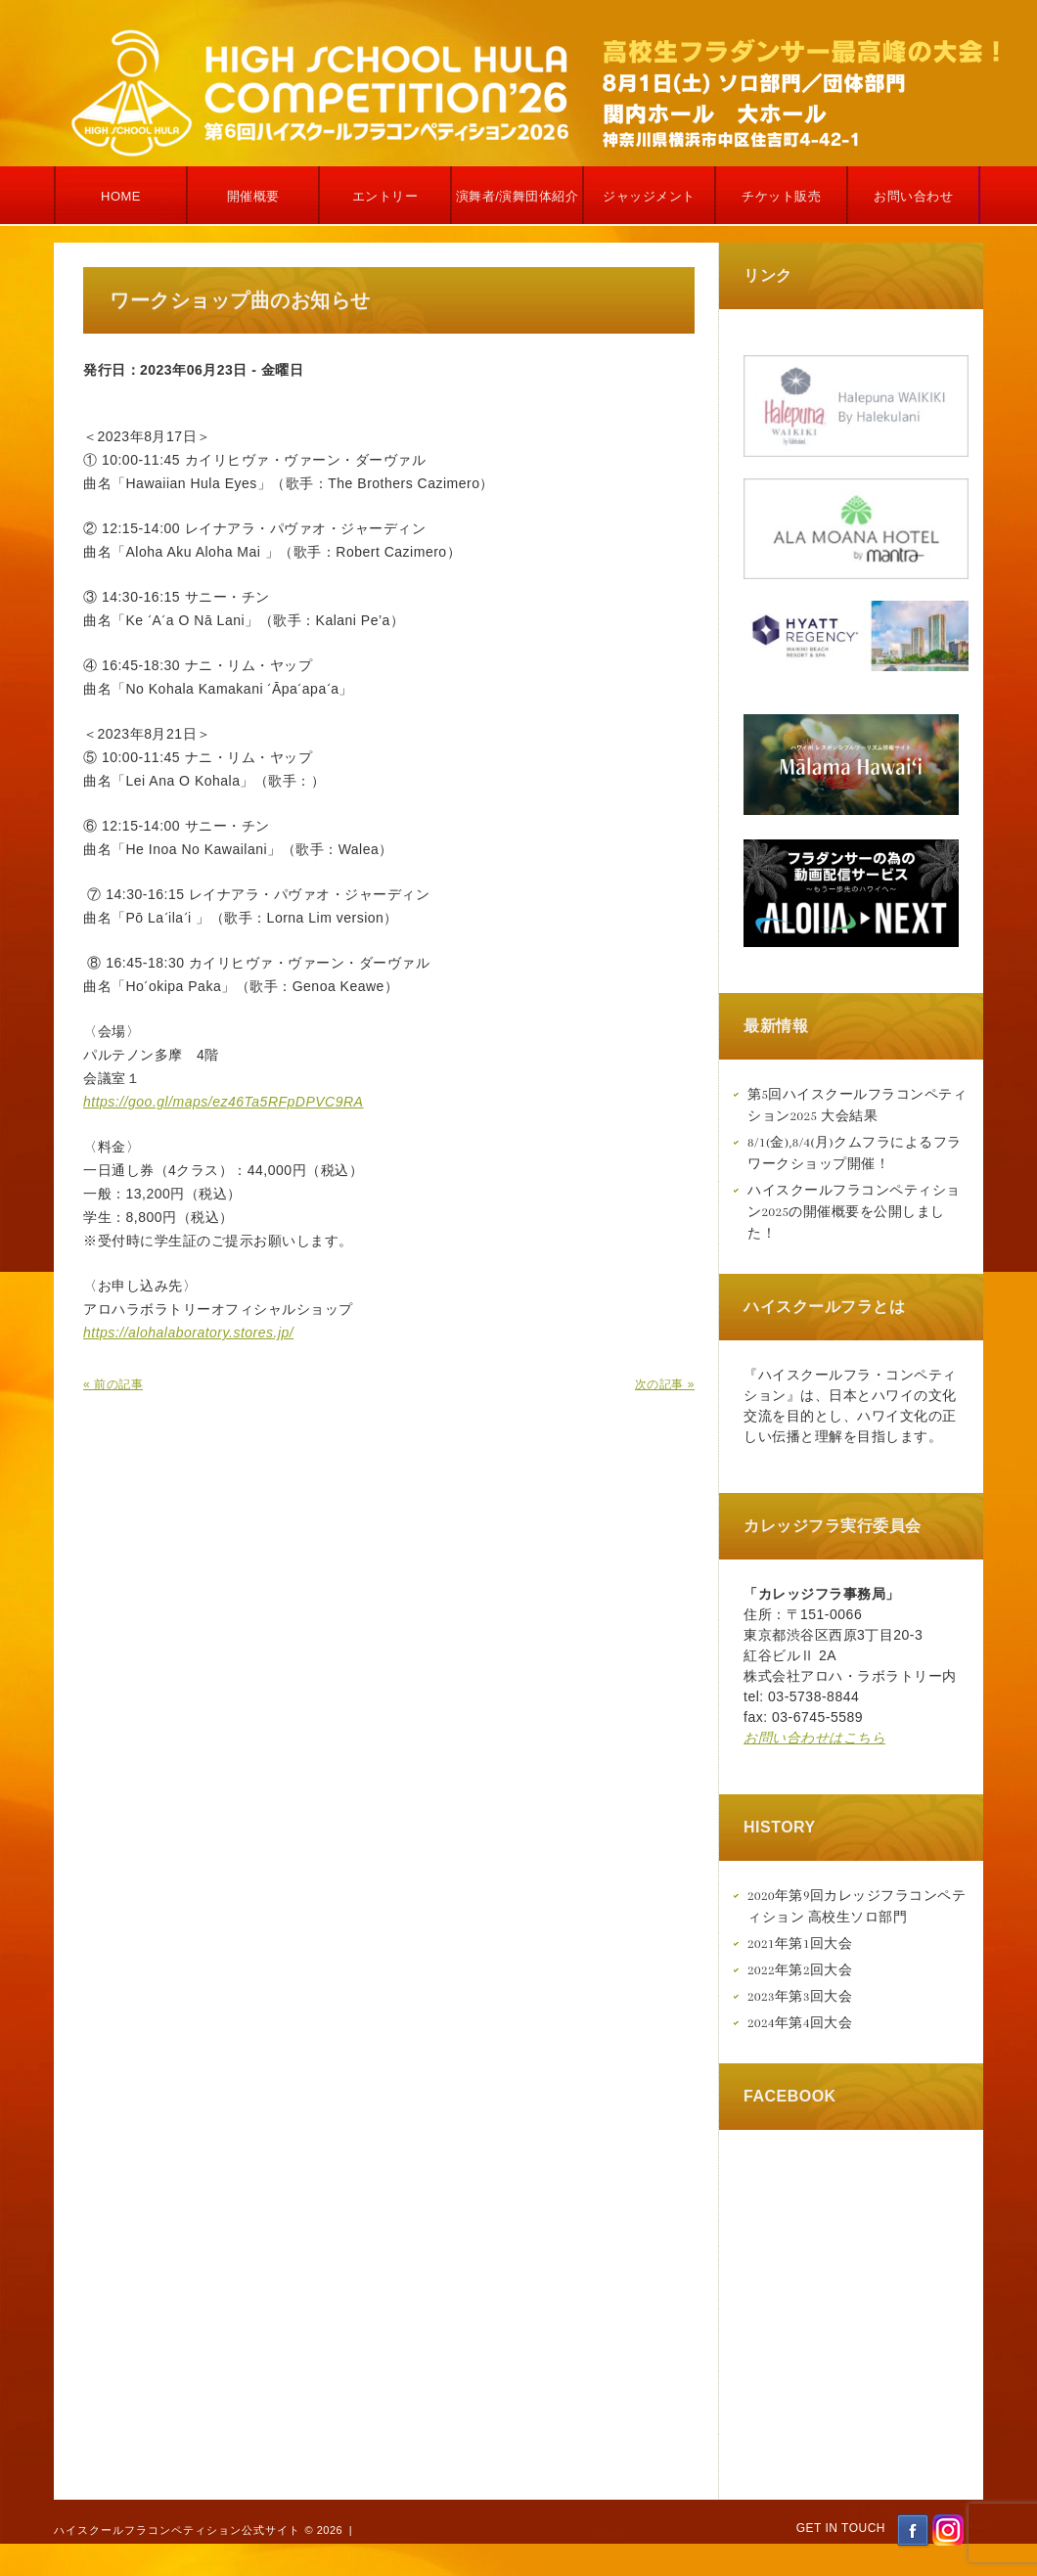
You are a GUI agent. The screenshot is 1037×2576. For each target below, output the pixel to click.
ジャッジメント (649, 196)
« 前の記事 (113, 1384)
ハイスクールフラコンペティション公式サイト (177, 2530)
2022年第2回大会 (799, 1970)
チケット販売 (781, 196)
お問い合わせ (913, 196)
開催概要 (253, 196)
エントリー (385, 196)
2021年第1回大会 (799, 1943)
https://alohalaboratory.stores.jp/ (188, 1332)
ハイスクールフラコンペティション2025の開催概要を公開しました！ (854, 1212)
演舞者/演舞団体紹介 (517, 196)
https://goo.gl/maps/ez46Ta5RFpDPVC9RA (223, 1101)
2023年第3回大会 (799, 1996)
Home (121, 196)
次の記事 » (665, 1384)
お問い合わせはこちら (814, 1737)
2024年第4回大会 (799, 2022)
